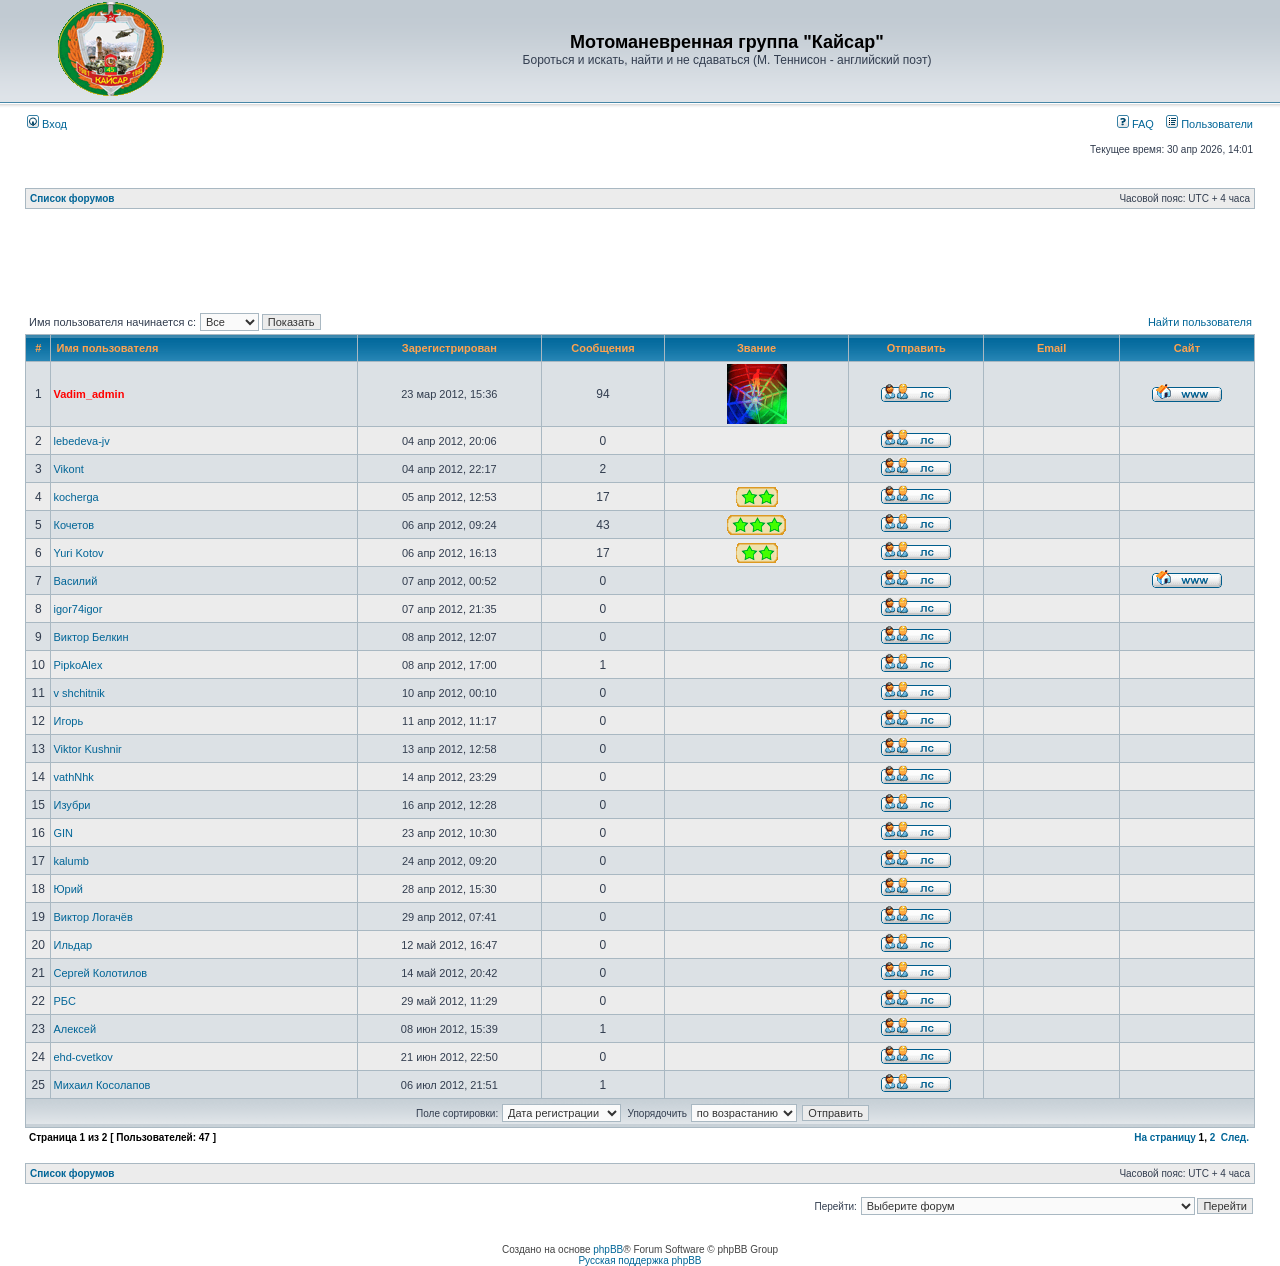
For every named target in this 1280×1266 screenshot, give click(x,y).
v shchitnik (78, 693)
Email (1051, 348)
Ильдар (72, 945)
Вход (47, 124)
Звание (756, 348)
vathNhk (73, 777)
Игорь (68, 721)
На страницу (1165, 1137)
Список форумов (72, 198)
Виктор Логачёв (92, 917)
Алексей (74, 1029)
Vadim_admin (88, 394)
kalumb (70, 861)
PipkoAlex (77, 665)
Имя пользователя (107, 348)
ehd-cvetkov (82, 1057)
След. (1235, 1137)
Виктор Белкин (90, 637)
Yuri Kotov (78, 553)
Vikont (68, 469)
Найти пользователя (1200, 322)
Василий (75, 581)
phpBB (608, 1249)
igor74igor (77, 609)
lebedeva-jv (81, 441)
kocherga (75, 497)
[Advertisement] (640, 265)
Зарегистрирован (449, 348)
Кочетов (73, 525)
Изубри (71, 805)
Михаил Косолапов (101, 1085)
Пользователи (1209, 124)
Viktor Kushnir (87, 749)
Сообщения (602, 348)
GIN (63, 833)
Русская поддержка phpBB (639, 1260)
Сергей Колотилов (100, 973)
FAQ (1135, 124)
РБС (64, 1001)
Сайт (1187, 348)
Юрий (68, 889)
